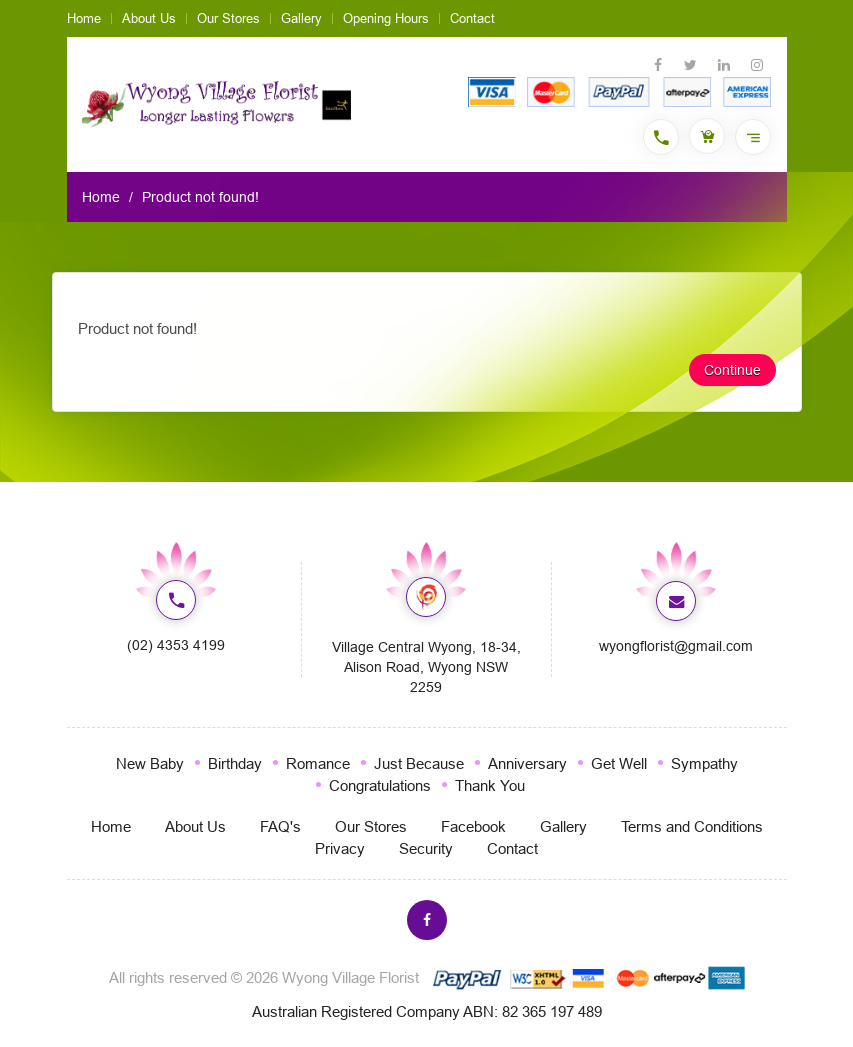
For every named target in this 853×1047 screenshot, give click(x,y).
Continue (732, 370)
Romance (318, 763)
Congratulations (380, 785)
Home (84, 18)
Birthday (235, 763)
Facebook (473, 826)
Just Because (419, 763)
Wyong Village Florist (350, 977)
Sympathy (704, 763)
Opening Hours (386, 18)
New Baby (150, 763)
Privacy (340, 848)
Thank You (490, 785)
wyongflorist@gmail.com (676, 646)
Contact (472, 18)
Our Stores (228, 18)
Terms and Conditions (692, 826)
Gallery (301, 18)
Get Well (619, 763)
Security (426, 848)
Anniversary (527, 763)
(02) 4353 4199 (176, 645)
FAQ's (280, 826)
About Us (149, 18)
